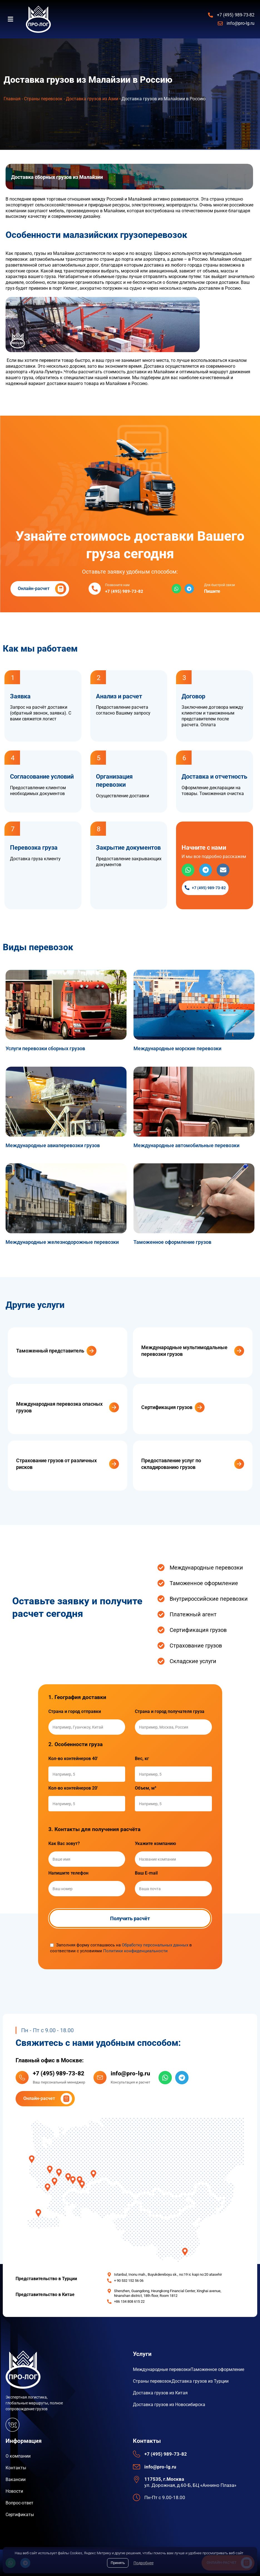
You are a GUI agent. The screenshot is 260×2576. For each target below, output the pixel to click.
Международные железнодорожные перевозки (62, 1242)
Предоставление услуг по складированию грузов (171, 1464)
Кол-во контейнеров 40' (73, 1758)
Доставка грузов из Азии (92, 98)
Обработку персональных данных (155, 1945)
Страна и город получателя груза (169, 1711)
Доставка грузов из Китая (160, 2392)
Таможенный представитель (50, 1351)
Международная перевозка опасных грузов (59, 1407)
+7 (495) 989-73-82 (58, 2073)
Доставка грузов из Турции (200, 2381)
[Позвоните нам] (95, 589)
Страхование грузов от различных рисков (56, 1464)
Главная (12, 98)
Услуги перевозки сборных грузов (45, 1048)
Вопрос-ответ (19, 2503)
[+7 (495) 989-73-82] (22, 2077)
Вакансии (16, 2479)
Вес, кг (142, 1758)
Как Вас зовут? (64, 1843)
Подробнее (143, 2563)
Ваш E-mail (146, 1873)
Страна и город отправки (74, 1711)
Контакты (16, 2467)
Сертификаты (20, 2514)
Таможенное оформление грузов (172, 1242)
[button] (13, 19)
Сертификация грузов (166, 1407)
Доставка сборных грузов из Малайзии (57, 177)
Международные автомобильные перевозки (186, 1145)
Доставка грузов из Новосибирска (169, 2404)
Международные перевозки (162, 2369)
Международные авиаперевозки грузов (53, 1145)
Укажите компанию (155, 1843)
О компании (18, 2456)
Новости (14, 2491)
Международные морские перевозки (177, 1048)
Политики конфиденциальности (135, 1950)
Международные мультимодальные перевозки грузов (184, 1350)
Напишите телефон (68, 1873)
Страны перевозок (43, 98)
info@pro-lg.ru (130, 2073)
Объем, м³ (145, 1788)
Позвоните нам (117, 585)
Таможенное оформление (217, 2369)
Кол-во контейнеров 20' (73, 1788)
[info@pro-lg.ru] (100, 2077)
